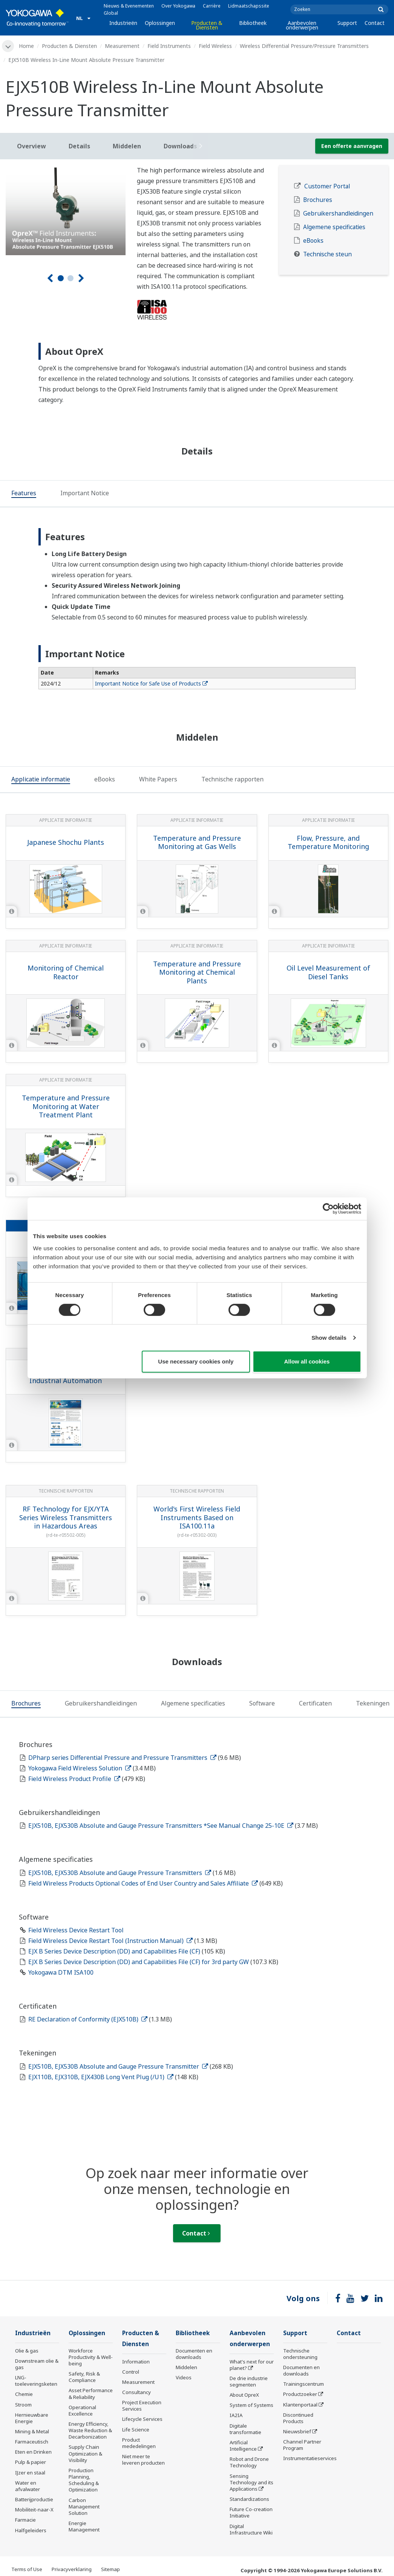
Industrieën (123, 22)
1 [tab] (61, 278)
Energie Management (84, 2526)
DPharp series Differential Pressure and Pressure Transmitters (122, 1757)
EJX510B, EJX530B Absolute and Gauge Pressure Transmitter (118, 2066)
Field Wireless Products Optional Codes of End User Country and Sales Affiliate (143, 1883)
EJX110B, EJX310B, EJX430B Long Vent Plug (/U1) (100, 2077)
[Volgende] (81, 278)
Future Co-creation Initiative (251, 2512)
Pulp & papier (30, 2462)
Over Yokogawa (178, 6)
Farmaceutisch (31, 2441)
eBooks (313, 241)
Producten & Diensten (206, 25)
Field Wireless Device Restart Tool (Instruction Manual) (110, 1941)
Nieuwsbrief (297, 2431)
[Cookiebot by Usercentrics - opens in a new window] (328, 1208)
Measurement (122, 45)
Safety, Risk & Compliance (84, 2376)
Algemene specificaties (334, 227)
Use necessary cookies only (195, 1361)
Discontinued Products (298, 2418)
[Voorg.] (50, 278)
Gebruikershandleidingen (338, 213)
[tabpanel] (65, 210)
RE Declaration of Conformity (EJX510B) (87, 2019)
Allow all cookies (307, 1361)
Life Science (135, 2429)
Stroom (23, 2404)
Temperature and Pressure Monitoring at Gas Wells (197, 842)
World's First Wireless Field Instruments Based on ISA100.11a (196, 1517)
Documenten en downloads (194, 2353)
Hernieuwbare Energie (31, 2418)
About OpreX (244, 2394)
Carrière (212, 6)
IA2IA (236, 2415)
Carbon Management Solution (84, 2506)
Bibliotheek (253, 22)
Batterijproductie (34, 2499)
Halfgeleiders (30, 2530)
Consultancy (136, 2392)
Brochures (317, 200)
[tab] (24, 494)
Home (26, 45)
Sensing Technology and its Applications (251, 2482)
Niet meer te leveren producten (143, 2459)
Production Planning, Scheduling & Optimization (84, 2480)
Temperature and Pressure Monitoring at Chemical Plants (197, 972)
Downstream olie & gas (36, 2364)
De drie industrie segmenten (249, 2381)
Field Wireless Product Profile (74, 1779)
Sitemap (110, 2569)
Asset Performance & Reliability (91, 2393)
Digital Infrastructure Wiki (251, 2529)
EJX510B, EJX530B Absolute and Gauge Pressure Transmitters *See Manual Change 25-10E (160, 1825)
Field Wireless (215, 45)
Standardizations (249, 2499)
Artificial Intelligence (243, 2445)
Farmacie (25, 2519)
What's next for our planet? (252, 2364)
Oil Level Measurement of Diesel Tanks (328, 972)
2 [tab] (70, 278)
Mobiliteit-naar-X (34, 2509)
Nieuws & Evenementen (129, 6)
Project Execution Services (141, 2405)
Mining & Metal (32, 2431)
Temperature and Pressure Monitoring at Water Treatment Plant (66, 1106)
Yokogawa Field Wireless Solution (79, 1768)
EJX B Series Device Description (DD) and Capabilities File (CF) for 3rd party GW (139, 1962)
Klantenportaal (300, 2404)
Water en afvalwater (27, 2486)
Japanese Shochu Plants (65, 842)
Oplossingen (160, 22)
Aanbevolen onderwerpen (302, 25)
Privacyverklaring (72, 2569)
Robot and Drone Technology (249, 2462)
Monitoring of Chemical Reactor (66, 972)
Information (136, 2361)
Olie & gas (26, 2350)
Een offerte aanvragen (351, 145)
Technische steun (327, 254)
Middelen (186, 2367)
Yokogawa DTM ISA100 (61, 1972)
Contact (375, 22)
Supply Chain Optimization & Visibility (85, 2453)
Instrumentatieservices (310, 2458)
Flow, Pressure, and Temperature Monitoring (328, 842)
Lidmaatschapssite (248, 6)
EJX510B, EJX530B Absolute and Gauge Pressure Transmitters (119, 1873)
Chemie (24, 2394)
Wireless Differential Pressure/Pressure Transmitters (304, 45)
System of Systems (251, 2405)
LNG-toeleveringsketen (36, 2380)
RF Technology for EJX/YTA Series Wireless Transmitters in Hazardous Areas (65, 1517)
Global (111, 13)
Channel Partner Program (302, 2444)
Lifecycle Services (142, 2419)
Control (130, 2371)
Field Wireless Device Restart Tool (76, 1930)
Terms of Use (26, 2569)
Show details (328, 1337)
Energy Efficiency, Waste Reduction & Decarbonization (90, 2430)
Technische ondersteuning (300, 2353)
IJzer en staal (30, 2472)
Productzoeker (300, 2394)
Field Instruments (169, 45)
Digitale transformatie (245, 2429)
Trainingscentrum (303, 2383)
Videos (184, 2377)
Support (347, 22)
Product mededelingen (139, 2443)
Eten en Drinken (33, 2451)
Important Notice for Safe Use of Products (151, 683)
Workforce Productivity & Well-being (91, 2357)
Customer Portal (327, 186)
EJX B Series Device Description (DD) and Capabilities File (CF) (115, 1951)
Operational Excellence (82, 2410)
